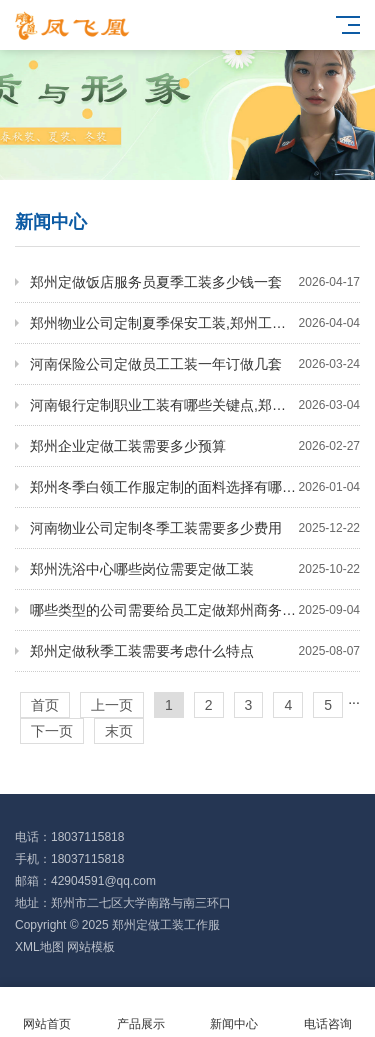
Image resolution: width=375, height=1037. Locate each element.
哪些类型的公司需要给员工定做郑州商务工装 (195, 610)
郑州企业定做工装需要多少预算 (195, 446)
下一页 (52, 731)
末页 (119, 731)
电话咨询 (328, 1012)
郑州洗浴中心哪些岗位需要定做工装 (195, 569)
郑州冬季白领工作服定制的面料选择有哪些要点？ (195, 487)
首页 (45, 705)
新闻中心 (235, 1012)
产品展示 (141, 1012)
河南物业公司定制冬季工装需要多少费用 (195, 528)
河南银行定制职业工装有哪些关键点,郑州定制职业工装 (195, 405)
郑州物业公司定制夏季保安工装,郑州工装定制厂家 (195, 323)
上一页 (112, 705)
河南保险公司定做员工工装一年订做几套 (195, 364)
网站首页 (47, 1012)
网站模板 (91, 947)
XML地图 (39, 947)
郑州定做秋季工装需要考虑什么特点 (195, 651)
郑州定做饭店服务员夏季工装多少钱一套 (195, 282)
